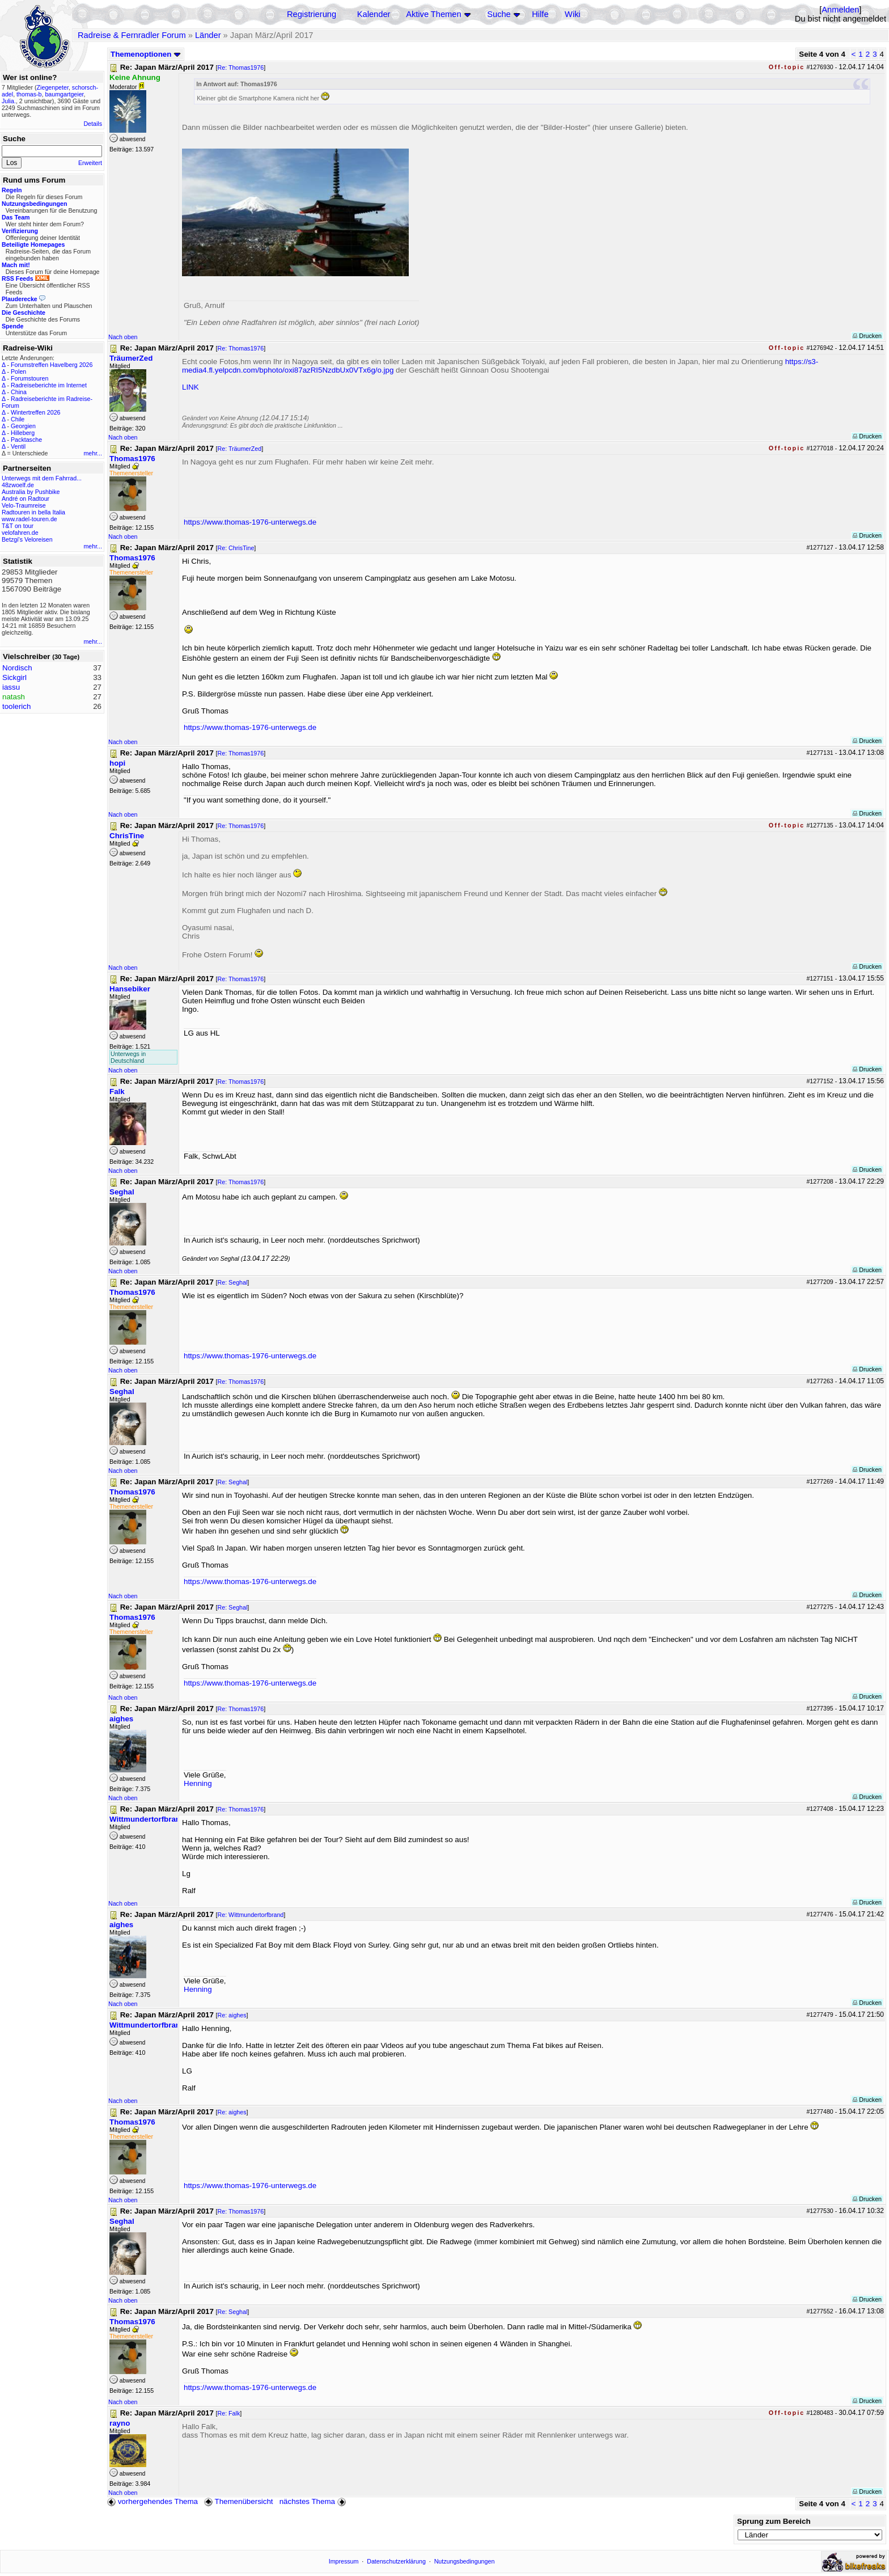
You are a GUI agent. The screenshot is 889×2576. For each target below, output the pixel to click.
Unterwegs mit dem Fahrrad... (42, 478)
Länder (208, 35)
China (19, 391)
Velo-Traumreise (24, 505)
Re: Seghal (233, 1282)
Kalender (374, 14)
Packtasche (26, 439)
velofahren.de (20, 532)
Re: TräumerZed (240, 448)
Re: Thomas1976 (241, 67)
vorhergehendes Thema (152, 2501)
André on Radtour (25, 498)
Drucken (867, 335)
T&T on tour (17, 525)
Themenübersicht (238, 2501)
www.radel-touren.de (29, 519)
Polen (18, 371)
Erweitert (90, 162)
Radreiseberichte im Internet (49, 385)
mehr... (92, 453)
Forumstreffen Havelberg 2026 (51, 364)
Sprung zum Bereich (774, 2521)
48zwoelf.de (18, 485)
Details (92, 123)
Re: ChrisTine (236, 547)
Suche (499, 14)
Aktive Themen (433, 14)
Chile (17, 419)
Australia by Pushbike (31, 491)
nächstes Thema (314, 2501)
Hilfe (540, 14)
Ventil (18, 446)
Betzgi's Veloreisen (27, 539)
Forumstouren (29, 378)
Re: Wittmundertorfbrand (251, 1914)
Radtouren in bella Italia (33, 512)
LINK (190, 387)
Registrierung (311, 14)
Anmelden (840, 9)
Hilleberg (23, 432)
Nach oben (123, 336)
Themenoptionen (146, 54)
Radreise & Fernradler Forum (132, 35)
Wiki (573, 14)
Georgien (23, 426)
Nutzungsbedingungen (464, 2561)
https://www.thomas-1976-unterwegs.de (250, 522)
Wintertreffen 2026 (35, 412)
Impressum (344, 2561)
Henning (198, 1783)
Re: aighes (232, 2015)
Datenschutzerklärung (396, 2561)
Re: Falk (229, 2413)
